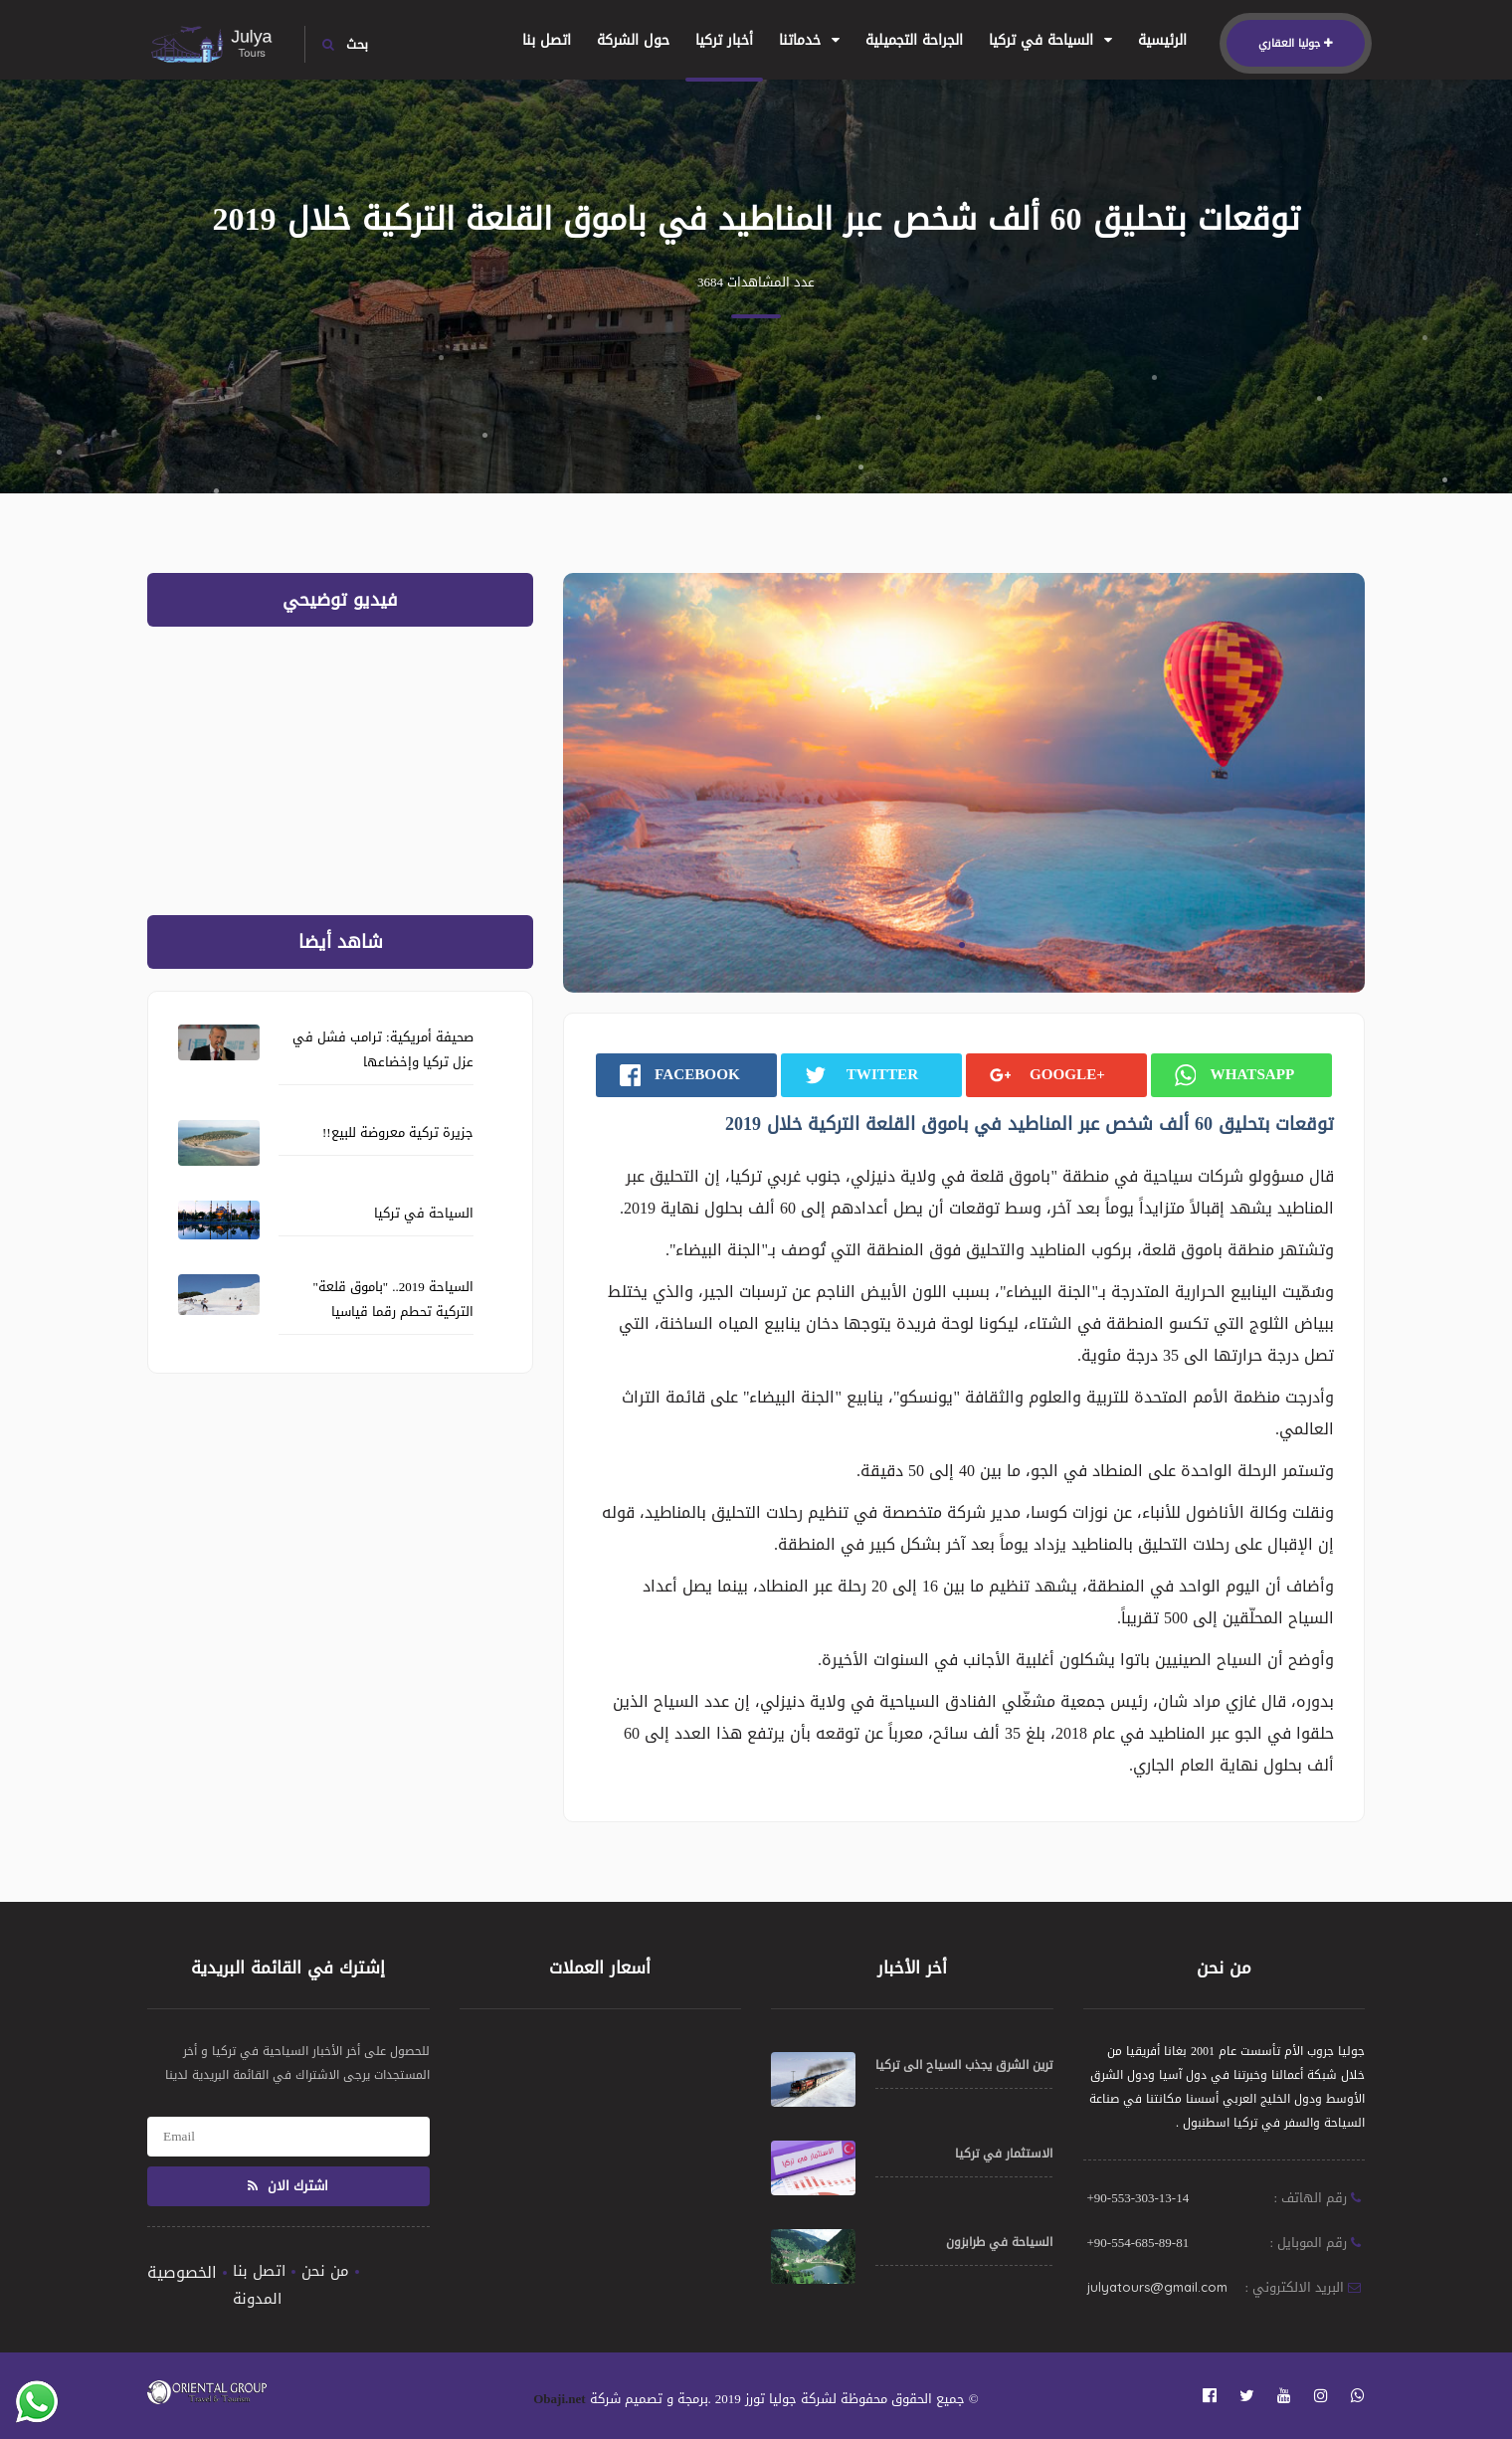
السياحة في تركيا (1050, 40)
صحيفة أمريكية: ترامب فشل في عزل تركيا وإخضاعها (382, 1049)
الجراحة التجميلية (914, 40)
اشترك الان (288, 2185)
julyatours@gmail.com (1157, 2287)
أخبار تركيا (724, 40)
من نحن (325, 2271)
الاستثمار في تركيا (1003, 2153)
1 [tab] (962, 945)
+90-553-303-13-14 (1138, 2197)
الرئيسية (1162, 40)
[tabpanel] (964, 783)
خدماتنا (809, 40)
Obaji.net (559, 2398)
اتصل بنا (546, 40)
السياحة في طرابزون (999, 2242)
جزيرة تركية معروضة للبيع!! (397, 1132)
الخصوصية (182, 2272)
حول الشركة (633, 40)
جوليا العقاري (1295, 43)
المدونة (257, 2299)
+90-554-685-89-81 (1138, 2242)
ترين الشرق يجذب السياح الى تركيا (963, 2065)
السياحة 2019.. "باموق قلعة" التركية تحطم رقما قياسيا (393, 1299)
